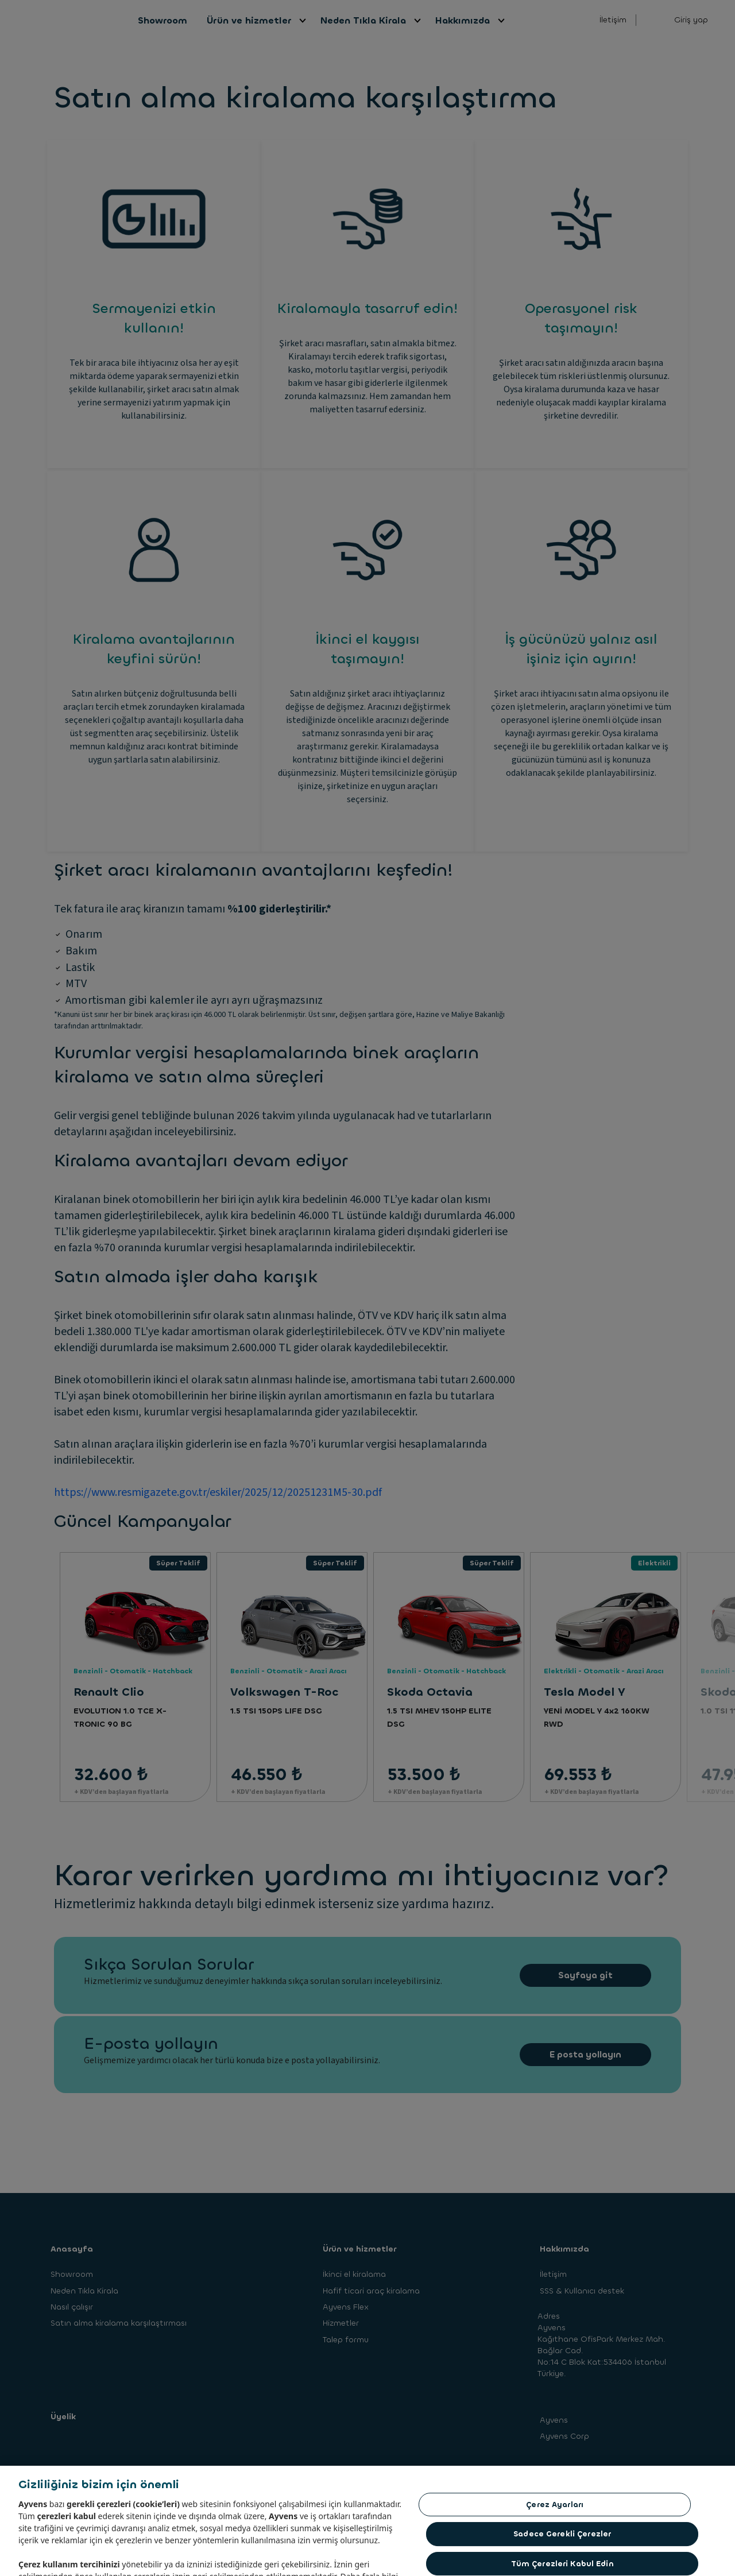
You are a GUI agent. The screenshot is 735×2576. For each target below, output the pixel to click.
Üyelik (63, 2416)
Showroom (163, 20)
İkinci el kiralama (354, 2274)
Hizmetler (341, 2323)
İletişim (612, 19)
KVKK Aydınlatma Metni (214, 2493)
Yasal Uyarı (289, 2497)
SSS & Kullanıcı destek (582, 2290)
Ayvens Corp (564, 2436)
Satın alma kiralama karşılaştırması (119, 2323)
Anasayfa (72, 2249)
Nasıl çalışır (72, 2307)
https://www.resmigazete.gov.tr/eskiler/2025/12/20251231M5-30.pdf (218, 1492)
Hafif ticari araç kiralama (371, 2290)
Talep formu (346, 2339)
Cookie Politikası (348, 2497)
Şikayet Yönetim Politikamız (428, 2497)
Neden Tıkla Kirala (364, 20)
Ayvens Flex (346, 2307)
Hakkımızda (463, 20)
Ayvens (554, 2420)
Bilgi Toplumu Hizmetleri (132, 2497)
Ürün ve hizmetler (249, 20)
